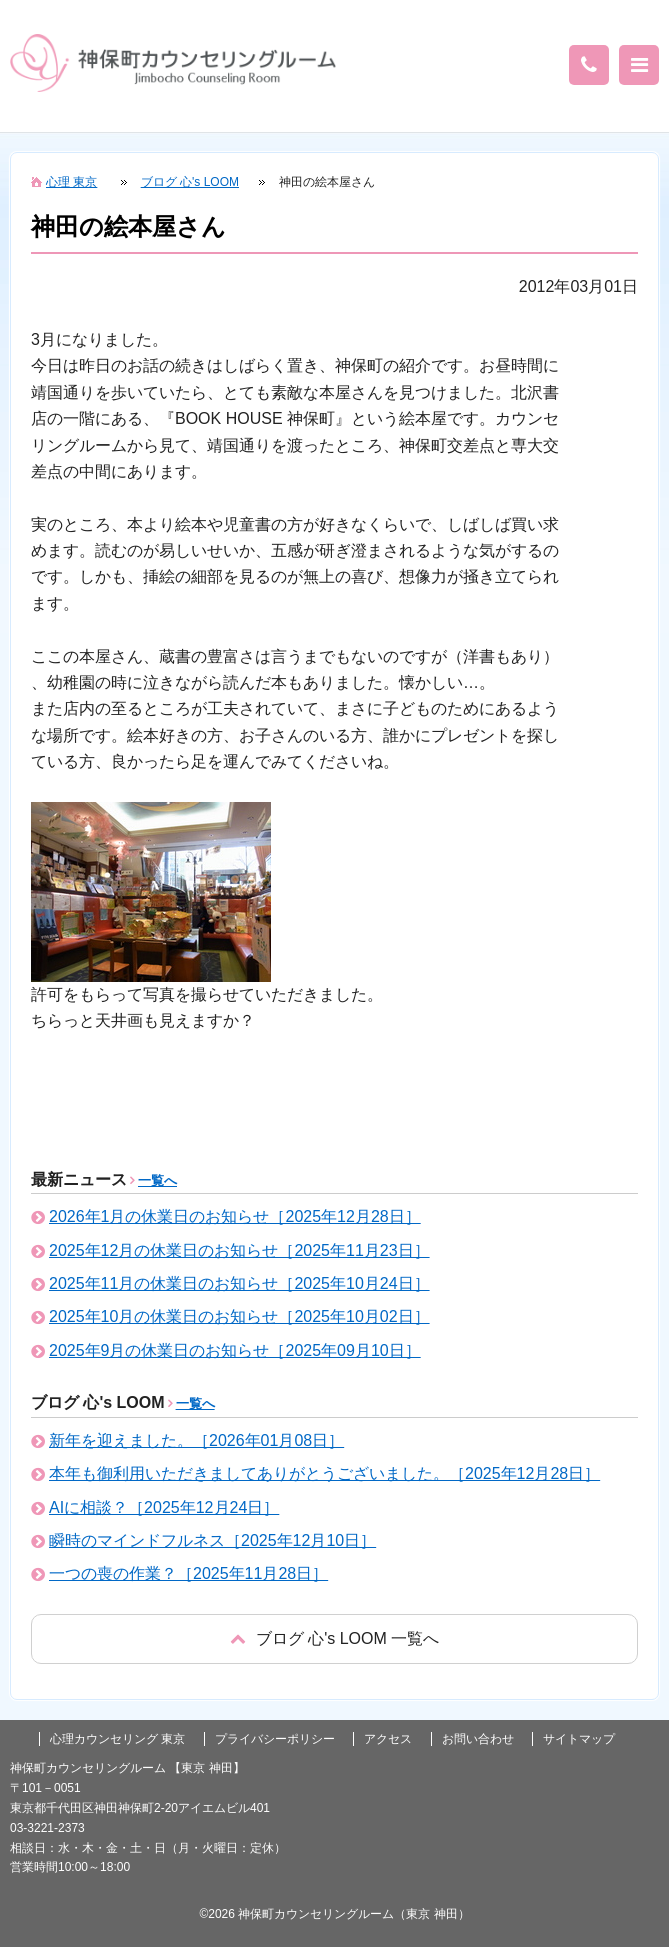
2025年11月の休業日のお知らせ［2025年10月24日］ (239, 1283)
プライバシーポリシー (275, 1739)
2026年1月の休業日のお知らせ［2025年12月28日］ (235, 1216)
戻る (334, 1638)
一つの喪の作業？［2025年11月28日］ (188, 1573)
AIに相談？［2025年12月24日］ (164, 1507)
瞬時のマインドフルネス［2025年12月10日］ (212, 1540)
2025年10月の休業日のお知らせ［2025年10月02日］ (239, 1316)
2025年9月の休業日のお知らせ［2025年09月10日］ (235, 1350)
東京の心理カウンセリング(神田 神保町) (173, 63)
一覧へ (157, 1180)
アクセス (388, 1739)
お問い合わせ (478, 1739)
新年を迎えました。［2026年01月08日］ (196, 1440)
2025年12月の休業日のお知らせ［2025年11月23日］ (239, 1250)
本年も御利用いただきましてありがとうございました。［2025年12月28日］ (324, 1473)
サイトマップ (579, 1739)
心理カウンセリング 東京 (117, 1739)
